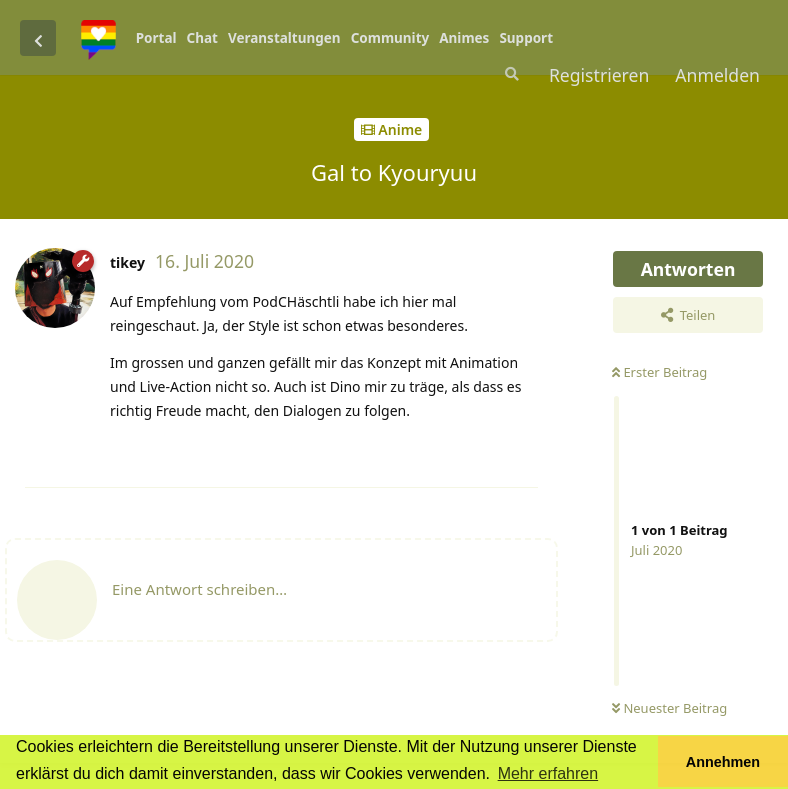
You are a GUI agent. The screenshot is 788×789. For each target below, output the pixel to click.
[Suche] (510, 74)
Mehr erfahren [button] (548, 773)
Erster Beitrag (659, 372)
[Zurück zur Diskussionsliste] (38, 38)
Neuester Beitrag (669, 708)
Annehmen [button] (723, 762)
